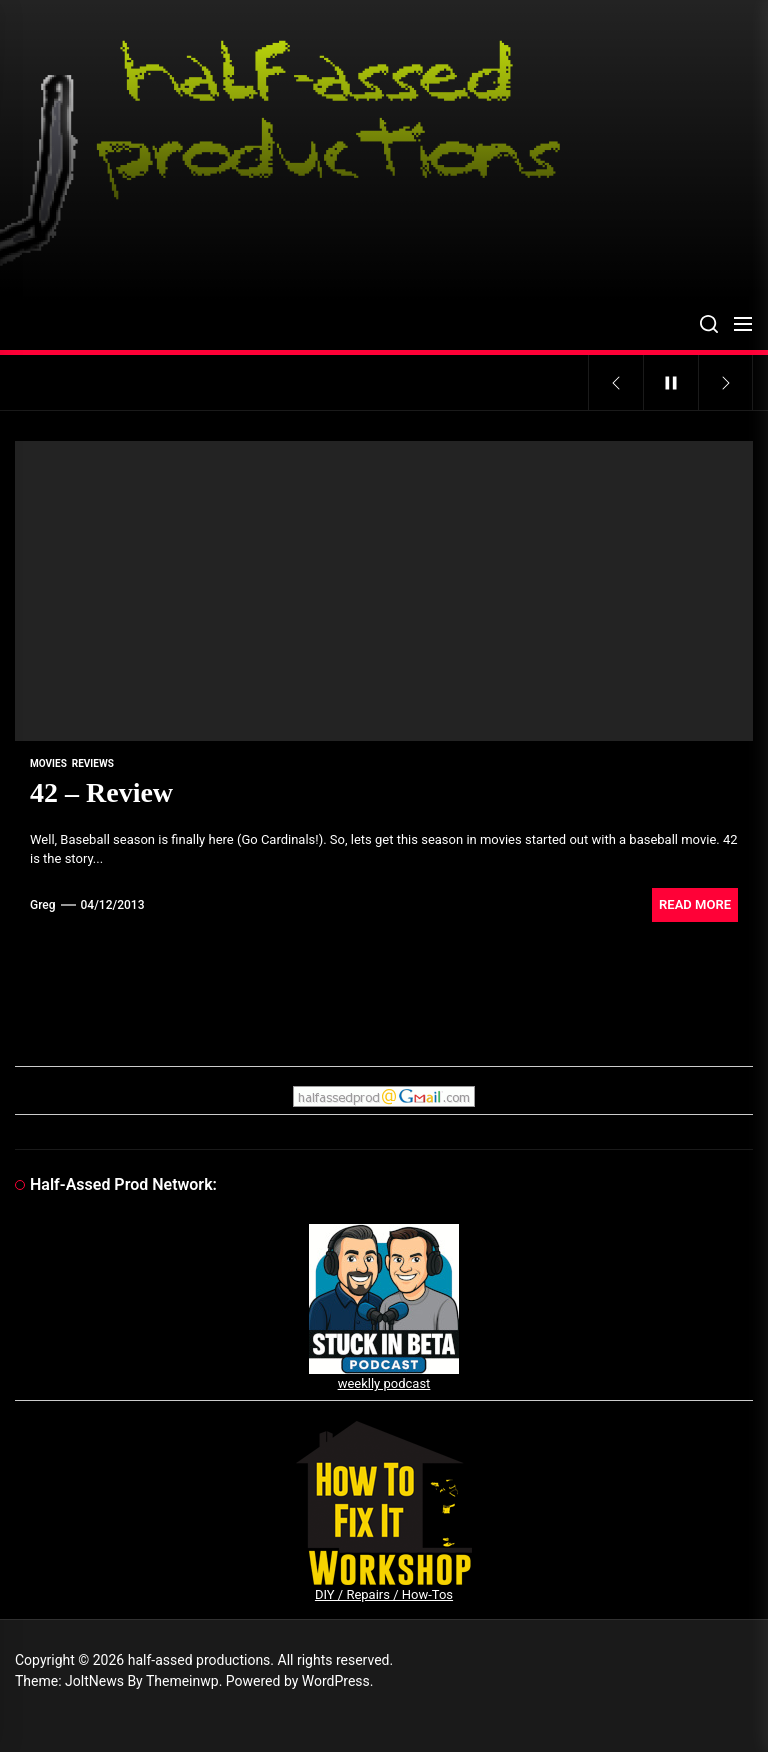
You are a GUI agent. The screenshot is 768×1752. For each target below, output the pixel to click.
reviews (93, 763)
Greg (43, 905)
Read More (695, 904)
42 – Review (101, 792)
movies (48, 763)
